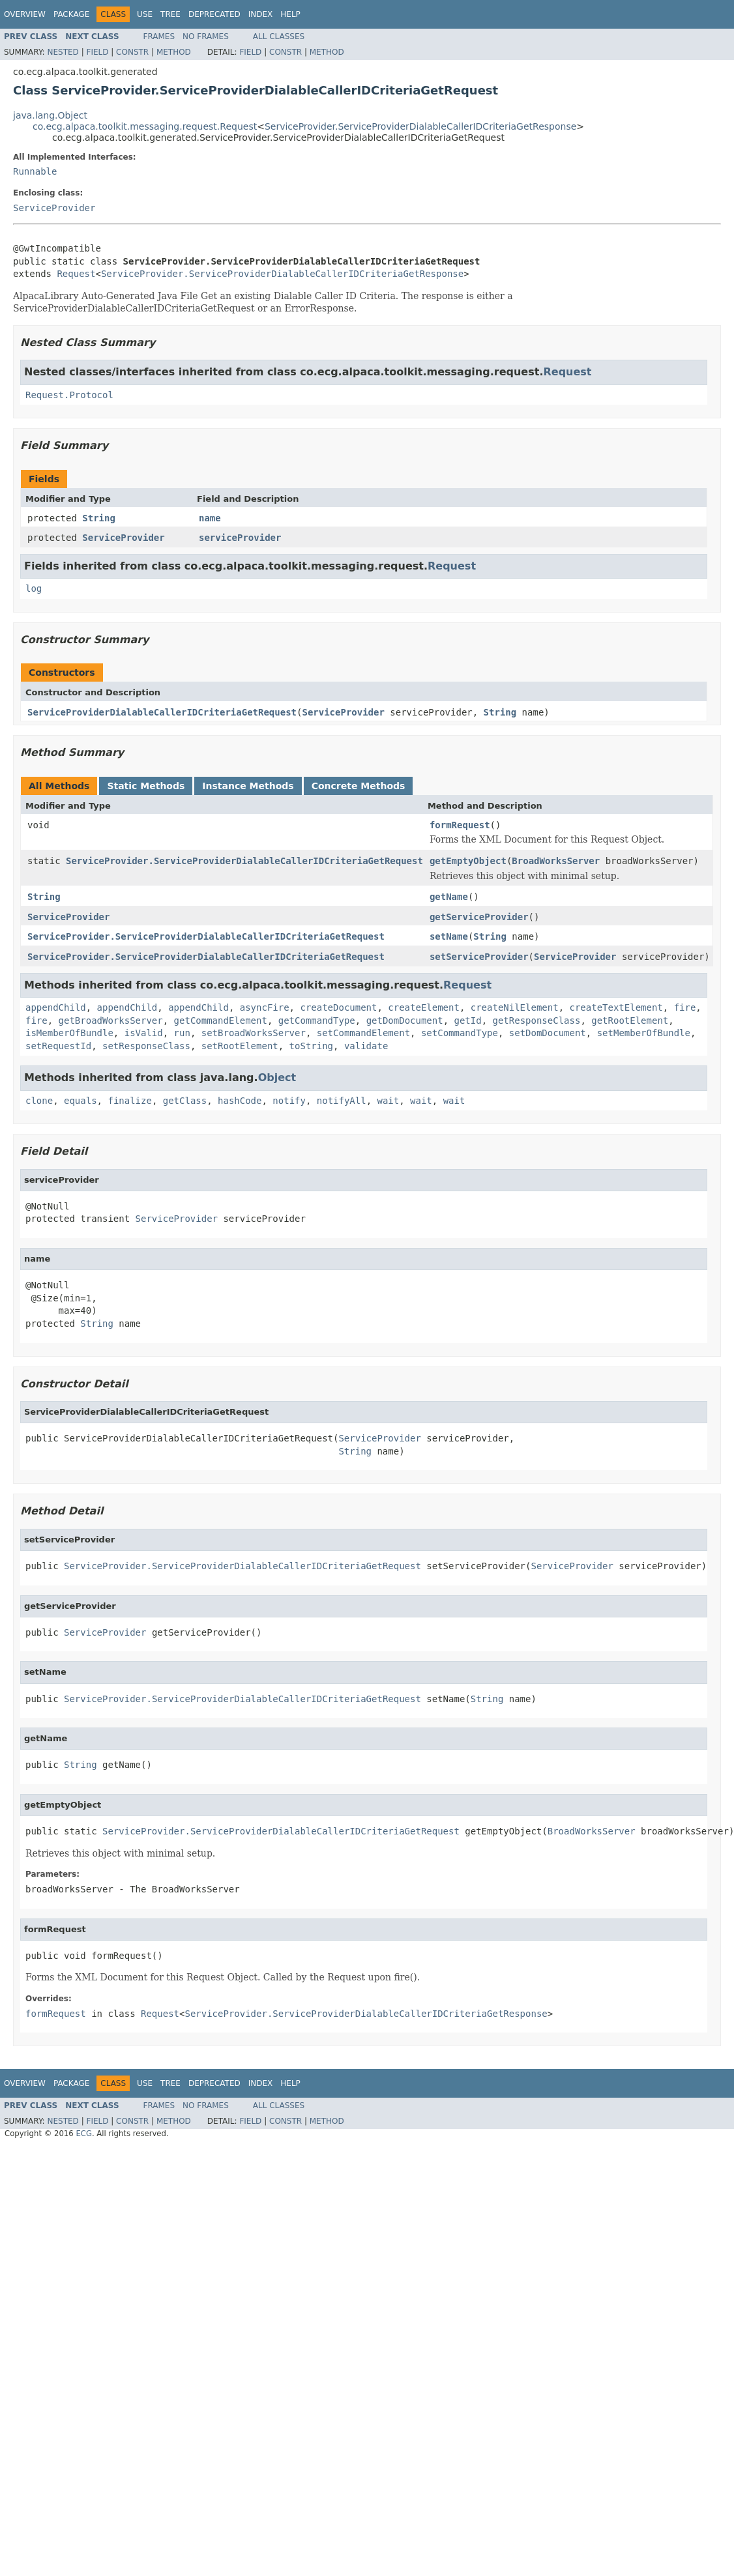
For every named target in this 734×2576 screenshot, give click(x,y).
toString (311, 1046)
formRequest (460, 825)
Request (76, 273)
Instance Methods (247, 786)
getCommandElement (220, 1020)
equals (80, 1100)
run (182, 1033)
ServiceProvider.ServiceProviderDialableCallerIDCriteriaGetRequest (244, 861)
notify (289, 1100)
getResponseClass (537, 1020)
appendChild (55, 1007)
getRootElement (629, 1020)
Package (71, 14)
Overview (25, 14)
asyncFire (264, 1007)
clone (39, 1100)
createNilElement (515, 1007)
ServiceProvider (54, 208)
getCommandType (316, 1020)
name (210, 518)
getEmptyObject (468, 861)
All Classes (278, 36)
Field (97, 52)
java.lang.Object (50, 115)
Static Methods (145, 786)
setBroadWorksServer (253, 1033)
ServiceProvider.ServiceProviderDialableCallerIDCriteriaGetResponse (420, 126)
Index (260, 14)
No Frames (206, 36)
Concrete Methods (358, 786)
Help (290, 14)
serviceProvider (240, 537)
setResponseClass (146, 1046)
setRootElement (239, 1046)
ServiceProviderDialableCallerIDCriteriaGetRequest (162, 712)
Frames (159, 36)
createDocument (338, 1007)
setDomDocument (547, 1033)
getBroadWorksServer (111, 1020)
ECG (84, 2133)
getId (468, 1020)
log (33, 588)
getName (449, 896)
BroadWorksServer (556, 861)
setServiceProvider (479, 956)
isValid (144, 1033)
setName (449, 936)
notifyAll (341, 1100)
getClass (185, 1100)
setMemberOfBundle (643, 1033)
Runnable (35, 171)
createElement (424, 1007)
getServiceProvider (479, 917)
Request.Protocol (69, 395)
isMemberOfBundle (69, 1033)
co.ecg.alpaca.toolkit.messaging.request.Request (145, 126)
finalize (129, 1100)
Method (173, 52)
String (98, 518)
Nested (62, 52)
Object (277, 1077)
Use (145, 14)
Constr (132, 52)
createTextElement (615, 1007)
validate (366, 1046)
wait (388, 1100)
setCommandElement (363, 1033)
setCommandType (459, 1033)
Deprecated (214, 14)
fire (685, 1007)
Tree (170, 14)
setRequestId (58, 1046)
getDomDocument (404, 1020)
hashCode (239, 1100)
